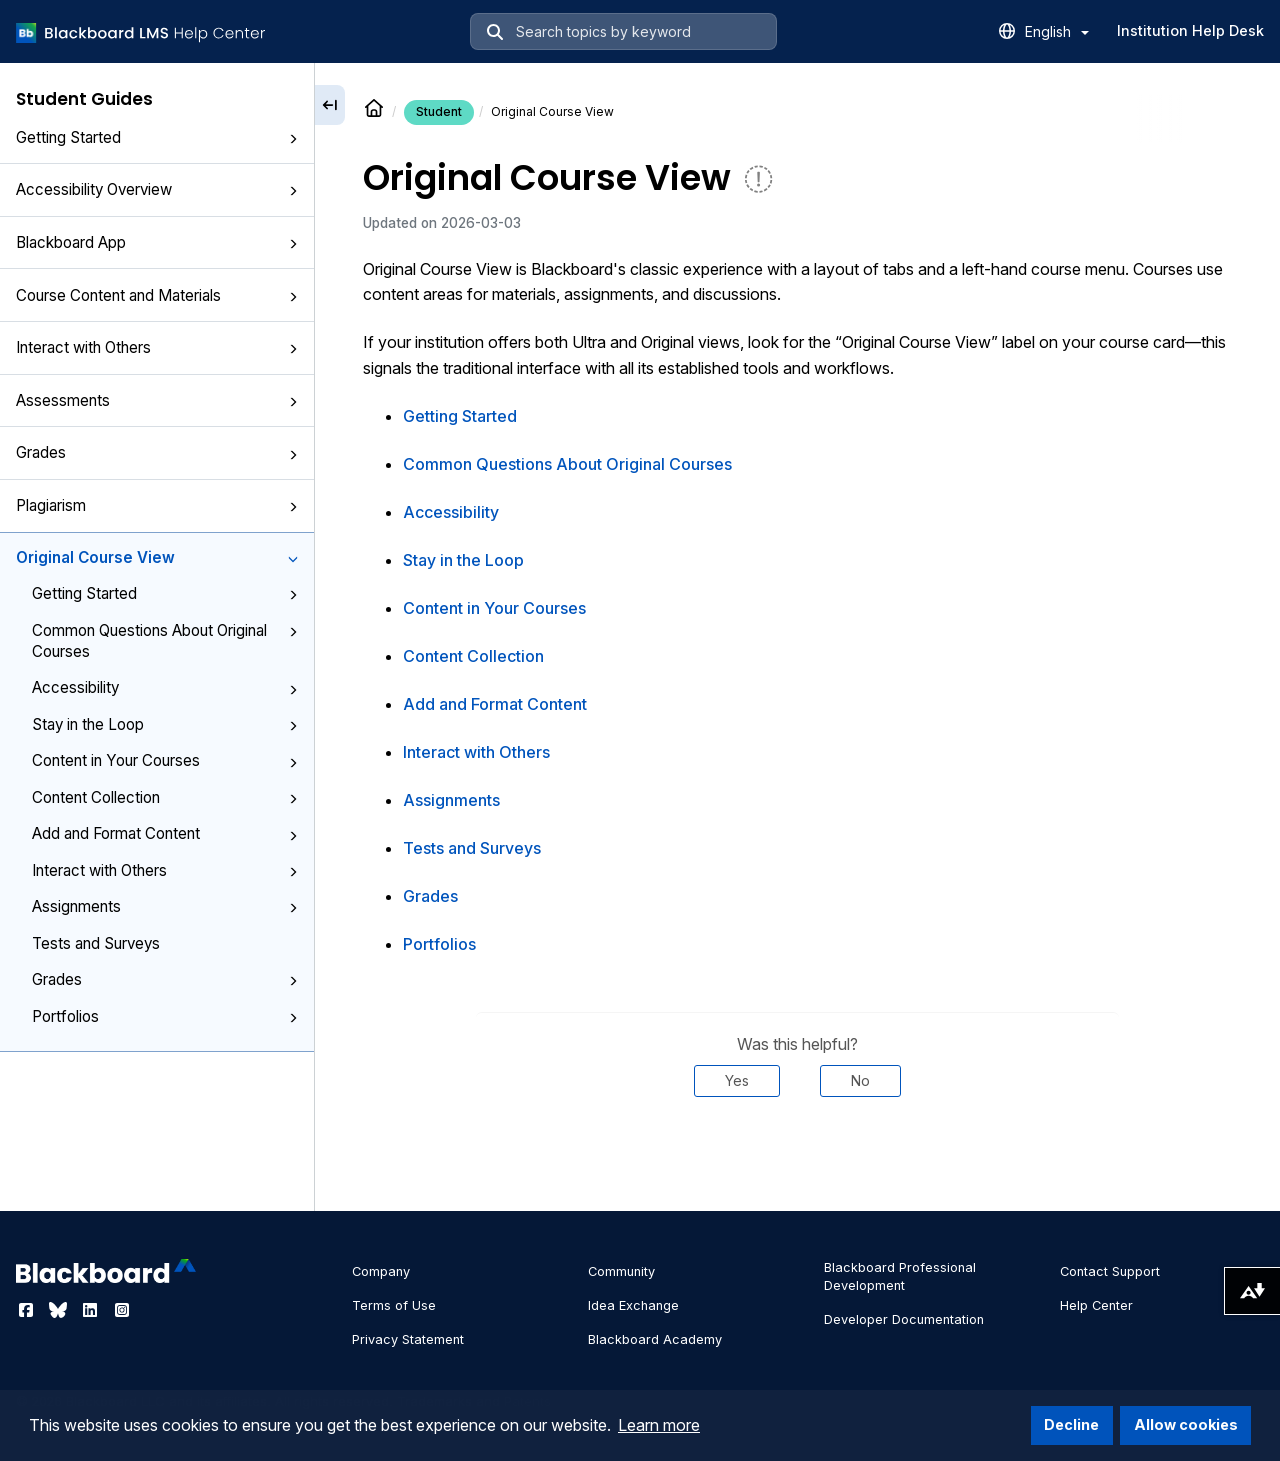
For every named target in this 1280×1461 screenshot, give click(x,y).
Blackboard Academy (655, 1339)
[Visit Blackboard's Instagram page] (122, 1310)
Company (381, 1271)
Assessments (157, 400)
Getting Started (157, 137)
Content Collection (165, 797)
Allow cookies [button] (1186, 1424)
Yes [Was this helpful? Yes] (737, 1080)
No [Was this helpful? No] (860, 1080)
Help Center (1096, 1305)
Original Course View (157, 557)
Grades (157, 452)
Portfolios (165, 1016)
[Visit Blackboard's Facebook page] (28, 1310)
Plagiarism (157, 505)
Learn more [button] (659, 1425)
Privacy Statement (408, 1339)
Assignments (165, 906)
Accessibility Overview (157, 189)
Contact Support (1110, 1271)
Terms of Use (394, 1305)
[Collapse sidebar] (330, 105)
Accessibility (165, 687)
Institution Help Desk (1190, 30)
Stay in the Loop (165, 724)
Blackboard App (157, 242)
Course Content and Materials (157, 295)
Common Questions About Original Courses (165, 641)
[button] (293, 139)
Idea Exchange (633, 1305)
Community (621, 1271)
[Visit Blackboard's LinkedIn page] (92, 1310)
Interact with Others (157, 347)
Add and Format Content (165, 833)
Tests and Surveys (96, 943)
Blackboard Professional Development (900, 1276)
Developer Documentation (904, 1319)
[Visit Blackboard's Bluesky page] (60, 1310)
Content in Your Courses (165, 760)
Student (439, 111)
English (1057, 31)
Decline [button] (1071, 1424)
